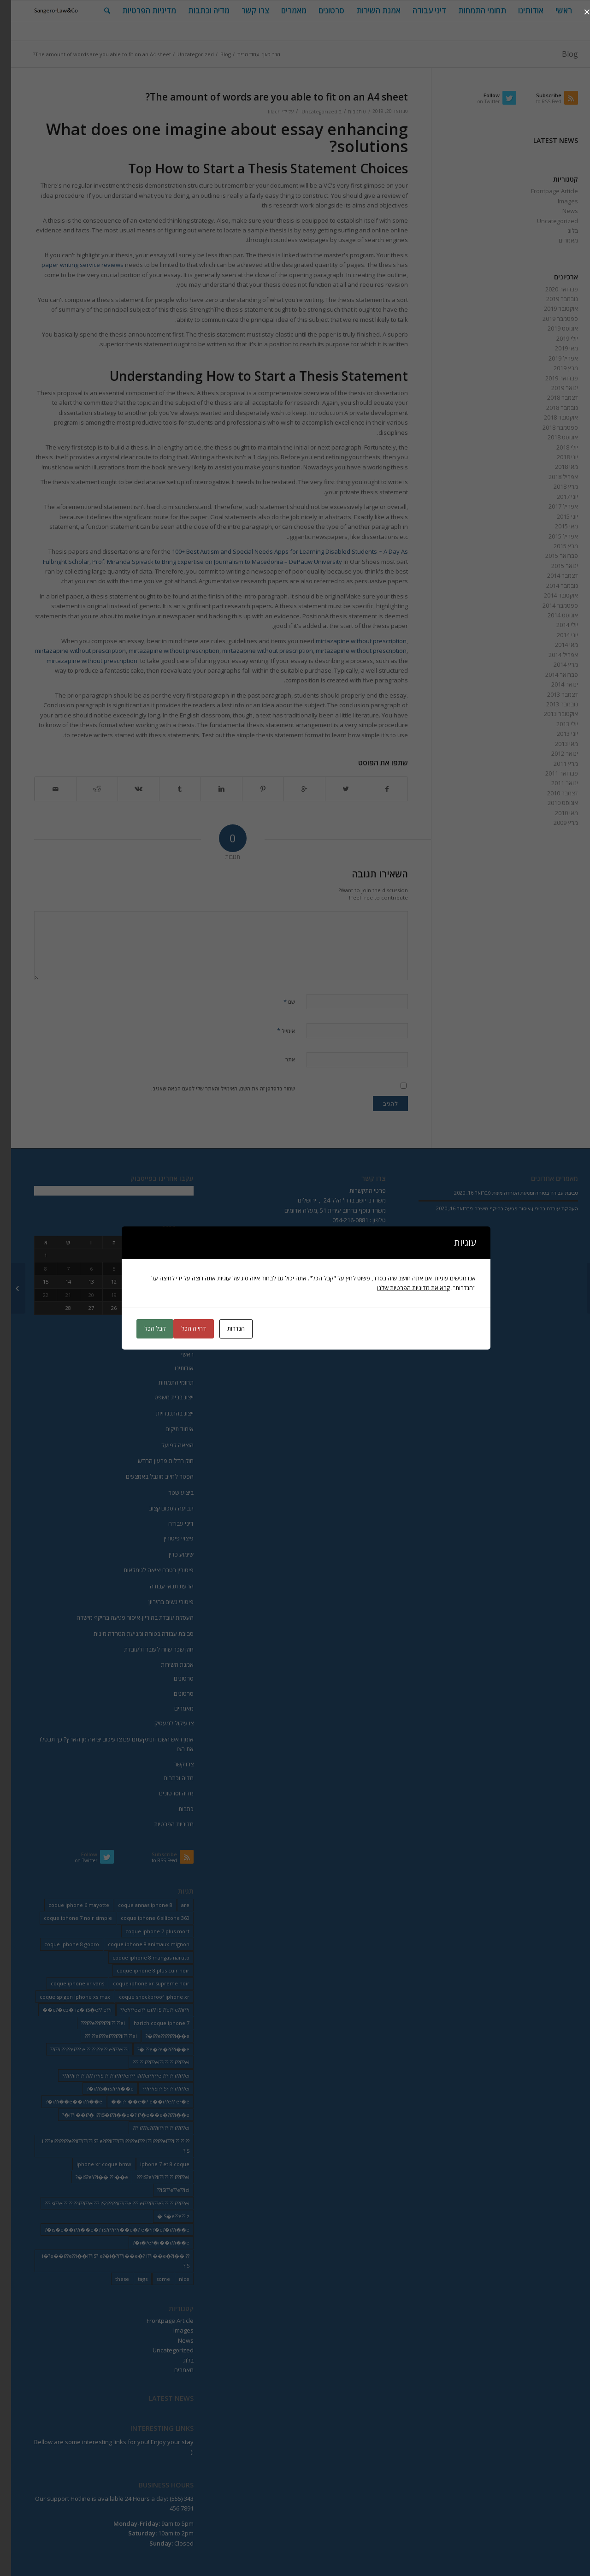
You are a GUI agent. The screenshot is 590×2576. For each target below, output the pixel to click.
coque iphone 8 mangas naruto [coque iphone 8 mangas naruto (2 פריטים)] (139, 1957)
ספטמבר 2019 (549, 318)
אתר (279, 1059)
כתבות (175, 1809)
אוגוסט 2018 (552, 437)
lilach (263, 111)
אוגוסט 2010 (552, 803)
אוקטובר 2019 (550, 308)
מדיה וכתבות (168, 1778)
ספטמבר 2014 (549, 605)
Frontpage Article (543, 191)
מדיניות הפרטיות (163, 1824)
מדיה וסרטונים (165, 1793)
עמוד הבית (237, 54)
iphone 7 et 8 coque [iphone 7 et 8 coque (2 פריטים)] (153, 2164)
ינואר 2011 (553, 783)
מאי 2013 (555, 744)
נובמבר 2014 (551, 585)
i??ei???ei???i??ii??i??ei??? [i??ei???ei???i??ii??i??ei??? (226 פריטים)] (100, 2035)
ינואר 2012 (553, 753)
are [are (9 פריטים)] (174, 1904)
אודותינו (173, 1368)
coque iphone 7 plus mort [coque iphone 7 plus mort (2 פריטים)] (146, 1931)
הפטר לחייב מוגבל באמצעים (149, 1476)
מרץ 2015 (555, 546)
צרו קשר (173, 1764)
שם (278, 1001)
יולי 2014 (556, 625)
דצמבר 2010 (551, 793)
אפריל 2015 (552, 536)
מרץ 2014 (555, 664)
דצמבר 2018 (551, 397)
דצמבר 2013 (551, 694)
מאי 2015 (555, 526)
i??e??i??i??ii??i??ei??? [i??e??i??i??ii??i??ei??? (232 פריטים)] (92, 2022)
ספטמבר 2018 (549, 427)
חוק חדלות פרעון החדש (155, 1461)
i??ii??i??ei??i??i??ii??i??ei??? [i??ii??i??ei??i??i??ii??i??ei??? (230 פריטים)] (150, 2062)
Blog (559, 54)
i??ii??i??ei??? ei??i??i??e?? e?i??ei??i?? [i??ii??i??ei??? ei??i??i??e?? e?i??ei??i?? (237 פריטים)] (78, 2049)
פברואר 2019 (550, 378)
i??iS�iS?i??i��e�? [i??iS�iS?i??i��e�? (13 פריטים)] (99, 2088)
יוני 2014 (556, 635)
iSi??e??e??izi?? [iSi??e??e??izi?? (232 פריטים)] (162, 2189)
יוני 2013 (556, 733)
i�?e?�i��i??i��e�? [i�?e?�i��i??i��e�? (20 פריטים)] (150, 2242)
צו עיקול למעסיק (163, 1723)
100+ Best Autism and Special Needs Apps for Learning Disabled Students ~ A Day (275, 551)
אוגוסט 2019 (552, 328)
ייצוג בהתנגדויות (164, 1413)
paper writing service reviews (71, 265)
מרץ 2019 (555, 368)
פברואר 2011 (550, 773)
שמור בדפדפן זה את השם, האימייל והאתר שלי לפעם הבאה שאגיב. (212, 1088)
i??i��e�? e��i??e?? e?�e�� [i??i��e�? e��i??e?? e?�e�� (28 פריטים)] (139, 2101)
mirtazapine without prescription (350, 641)
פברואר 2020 (550, 289)
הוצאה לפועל (166, 1445)
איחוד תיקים (168, 1429)
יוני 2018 (556, 457)
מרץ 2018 (555, 486)
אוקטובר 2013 (550, 714)
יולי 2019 (556, 338)
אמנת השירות (166, 1664)
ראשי (176, 1354)
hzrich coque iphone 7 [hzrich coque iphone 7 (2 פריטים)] (150, 2022)
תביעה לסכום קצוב (160, 1508)
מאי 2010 (555, 813)
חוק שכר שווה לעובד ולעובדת (148, 1649)
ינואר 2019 (553, 388)
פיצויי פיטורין (168, 1538)
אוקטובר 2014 (550, 595)
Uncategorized (184, 54)
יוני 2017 (556, 496)
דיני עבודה (170, 1523)
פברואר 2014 (550, 674)
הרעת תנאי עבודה (161, 1586)
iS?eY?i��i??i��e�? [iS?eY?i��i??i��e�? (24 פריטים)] (91, 2176)
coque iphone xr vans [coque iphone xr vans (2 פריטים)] (66, 1983)
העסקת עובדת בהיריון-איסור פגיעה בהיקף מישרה (124, 1617)
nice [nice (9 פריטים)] (173, 2278)
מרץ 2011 (555, 763)
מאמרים (557, 240)
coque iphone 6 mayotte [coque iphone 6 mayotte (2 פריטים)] (67, 1904)
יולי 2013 (556, 724)
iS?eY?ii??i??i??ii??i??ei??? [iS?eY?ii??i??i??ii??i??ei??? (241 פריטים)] (152, 2176)
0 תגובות (346, 111)
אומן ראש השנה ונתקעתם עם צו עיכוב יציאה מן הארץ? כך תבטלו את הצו (106, 1744)
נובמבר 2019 (551, 299)
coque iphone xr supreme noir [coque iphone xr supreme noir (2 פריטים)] (140, 1983)
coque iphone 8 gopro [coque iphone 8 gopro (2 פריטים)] (60, 1944)
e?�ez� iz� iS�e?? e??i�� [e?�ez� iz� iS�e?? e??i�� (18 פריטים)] (65, 2009)
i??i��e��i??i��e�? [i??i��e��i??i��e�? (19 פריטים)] (63, 2101)
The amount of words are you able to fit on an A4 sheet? (266, 96)
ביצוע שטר (170, 1492)
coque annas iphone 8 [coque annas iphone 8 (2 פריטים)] (134, 1904)
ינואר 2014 (553, 684)
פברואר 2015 (550, 555)
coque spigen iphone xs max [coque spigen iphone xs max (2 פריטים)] (64, 1996)
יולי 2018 (556, 447)
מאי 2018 (555, 466)
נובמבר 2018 (551, 407)
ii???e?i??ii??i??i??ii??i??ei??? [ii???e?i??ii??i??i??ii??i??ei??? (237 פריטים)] (150, 2127)
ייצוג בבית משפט (163, 1397)
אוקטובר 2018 (550, 417)
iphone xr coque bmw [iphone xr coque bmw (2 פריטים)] (92, 2164)
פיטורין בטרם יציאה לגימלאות (147, 1570)
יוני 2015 (556, 516)
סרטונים (173, 1678)
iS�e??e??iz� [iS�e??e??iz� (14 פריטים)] (162, 2216)
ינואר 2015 (553, 566)
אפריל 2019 (552, 358)
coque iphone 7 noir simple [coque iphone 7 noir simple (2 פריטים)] (67, 1917)
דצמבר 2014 (551, 575)
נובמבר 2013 (551, 704)
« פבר (175, 1329)
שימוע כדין (170, 1554)
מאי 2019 (555, 348)
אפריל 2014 (552, 655)
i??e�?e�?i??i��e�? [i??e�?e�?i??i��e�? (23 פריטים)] (152, 2049)
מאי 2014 (555, 644)
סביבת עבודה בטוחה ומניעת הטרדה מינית (133, 1633)
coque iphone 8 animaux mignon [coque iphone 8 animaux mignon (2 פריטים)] (137, 1944)
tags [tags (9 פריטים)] (131, 2278)
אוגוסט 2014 (552, 615)
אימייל (275, 1030)
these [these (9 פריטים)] (111, 2278)
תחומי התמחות (165, 1382)
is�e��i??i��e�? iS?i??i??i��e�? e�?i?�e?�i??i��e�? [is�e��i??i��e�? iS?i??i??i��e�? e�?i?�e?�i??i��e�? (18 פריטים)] (106, 2229)
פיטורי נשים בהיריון (160, 1602)
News (559, 211)
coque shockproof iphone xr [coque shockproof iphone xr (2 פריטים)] (143, 1996)
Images (557, 201)
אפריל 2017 (552, 506)
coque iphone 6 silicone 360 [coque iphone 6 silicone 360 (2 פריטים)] (144, 1917)
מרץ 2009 (555, 822)
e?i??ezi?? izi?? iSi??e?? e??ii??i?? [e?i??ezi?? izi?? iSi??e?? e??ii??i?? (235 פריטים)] (143, 2009)
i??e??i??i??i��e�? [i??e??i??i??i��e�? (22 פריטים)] (156, 2035)
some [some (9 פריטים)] (152, 2278)
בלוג (562, 230)
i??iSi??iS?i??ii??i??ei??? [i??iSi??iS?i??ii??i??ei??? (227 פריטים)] (154, 2088)
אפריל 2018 (552, 477)
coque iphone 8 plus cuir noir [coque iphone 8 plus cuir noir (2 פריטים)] (142, 1970)
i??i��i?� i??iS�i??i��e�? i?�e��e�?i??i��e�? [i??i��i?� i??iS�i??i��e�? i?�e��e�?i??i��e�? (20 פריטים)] (114, 2114)
